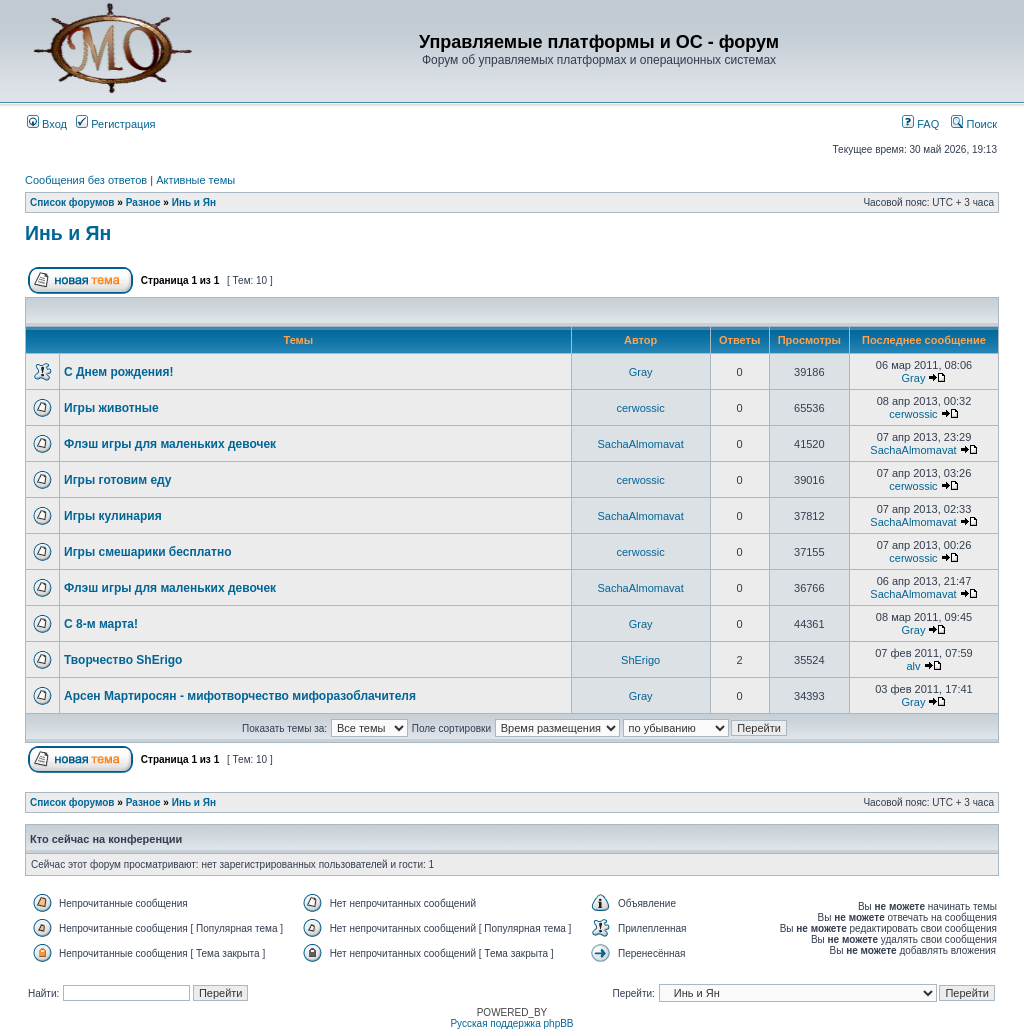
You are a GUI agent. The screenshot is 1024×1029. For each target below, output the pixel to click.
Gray (641, 372)
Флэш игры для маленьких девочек (170, 444)
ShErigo (640, 660)
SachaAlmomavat (641, 444)
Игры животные (111, 408)
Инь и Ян (194, 202)
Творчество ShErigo (123, 660)
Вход (47, 124)
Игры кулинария (113, 516)
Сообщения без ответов (86, 180)
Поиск (974, 124)
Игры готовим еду (118, 480)
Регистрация (115, 124)
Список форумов (72, 202)
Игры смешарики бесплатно (147, 552)
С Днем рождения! (118, 372)
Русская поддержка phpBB (511, 1023)
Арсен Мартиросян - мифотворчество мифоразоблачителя (240, 696)
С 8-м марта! (101, 624)
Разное (143, 202)
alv (913, 666)
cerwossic (640, 408)
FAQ (920, 124)
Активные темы (195, 180)
